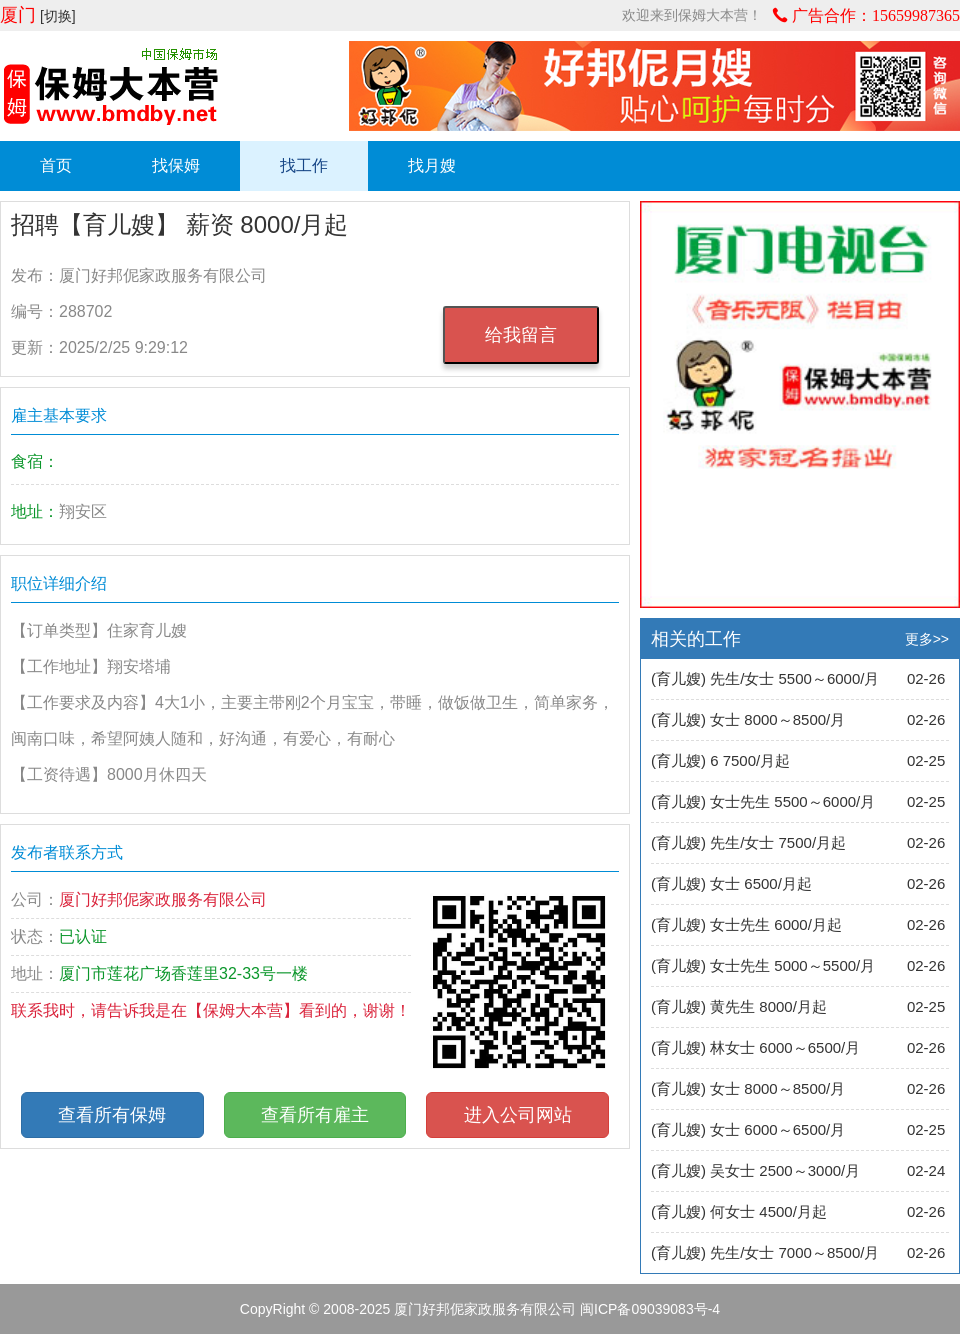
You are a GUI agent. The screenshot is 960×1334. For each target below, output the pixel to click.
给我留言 (521, 335)
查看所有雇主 (315, 1115)
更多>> (927, 639)
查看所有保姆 (112, 1115)
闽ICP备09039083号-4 (650, 1309)
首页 (56, 165)
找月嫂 (432, 165)
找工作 (304, 165)
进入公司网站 (518, 1115)
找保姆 (176, 165)
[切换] (58, 16)
